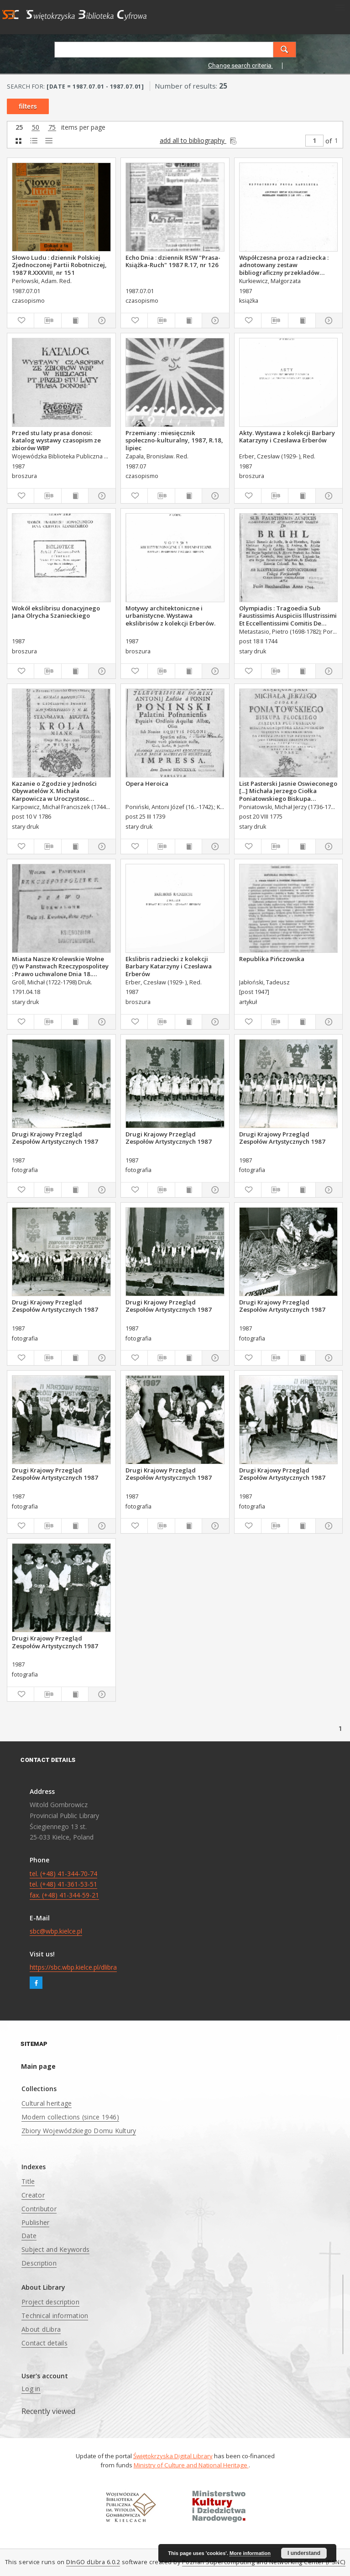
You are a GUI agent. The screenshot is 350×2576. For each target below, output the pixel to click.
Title (28, 2181)
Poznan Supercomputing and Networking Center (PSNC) (263, 2562)
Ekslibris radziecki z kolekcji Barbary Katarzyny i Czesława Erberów (168, 966)
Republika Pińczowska (271, 959)
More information (250, 2553)
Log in (31, 2388)
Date (29, 2235)
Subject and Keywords (55, 2249)
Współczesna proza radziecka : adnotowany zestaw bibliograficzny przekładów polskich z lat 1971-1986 (284, 264)
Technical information (54, 2315)
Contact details (44, 2343)
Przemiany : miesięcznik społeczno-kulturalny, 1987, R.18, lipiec (174, 440)
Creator (33, 2195)
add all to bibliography (199, 140)
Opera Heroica (146, 783)
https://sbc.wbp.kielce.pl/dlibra (73, 1967)
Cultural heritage (46, 2103)
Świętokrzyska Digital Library (173, 2456)
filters (28, 106)
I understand (303, 2553)
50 (35, 127)
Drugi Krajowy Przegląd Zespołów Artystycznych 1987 (55, 1138)
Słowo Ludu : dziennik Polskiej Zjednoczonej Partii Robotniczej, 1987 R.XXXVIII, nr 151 (59, 264)
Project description (50, 2301)
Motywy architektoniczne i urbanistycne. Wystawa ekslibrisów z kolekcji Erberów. (170, 615)
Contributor (39, 2208)
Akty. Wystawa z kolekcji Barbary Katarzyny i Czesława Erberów (287, 436)
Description (39, 2263)
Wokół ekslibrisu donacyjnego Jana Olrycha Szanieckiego (56, 612)
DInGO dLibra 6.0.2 (93, 2562)
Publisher (35, 2222)
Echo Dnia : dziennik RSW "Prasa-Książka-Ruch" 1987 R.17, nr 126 (172, 261)
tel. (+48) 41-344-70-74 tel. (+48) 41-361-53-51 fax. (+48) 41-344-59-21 (64, 1884)
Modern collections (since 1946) (70, 2117)
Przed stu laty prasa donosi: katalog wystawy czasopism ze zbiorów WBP (56, 440)
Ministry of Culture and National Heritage (191, 2465)
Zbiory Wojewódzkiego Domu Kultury (78, 2130)
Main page (38, 2066)
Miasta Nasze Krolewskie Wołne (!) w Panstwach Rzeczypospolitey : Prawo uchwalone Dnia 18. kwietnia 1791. (60, 966)
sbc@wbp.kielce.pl (56, 1931)
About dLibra (41, 2329)
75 (52, 127)
